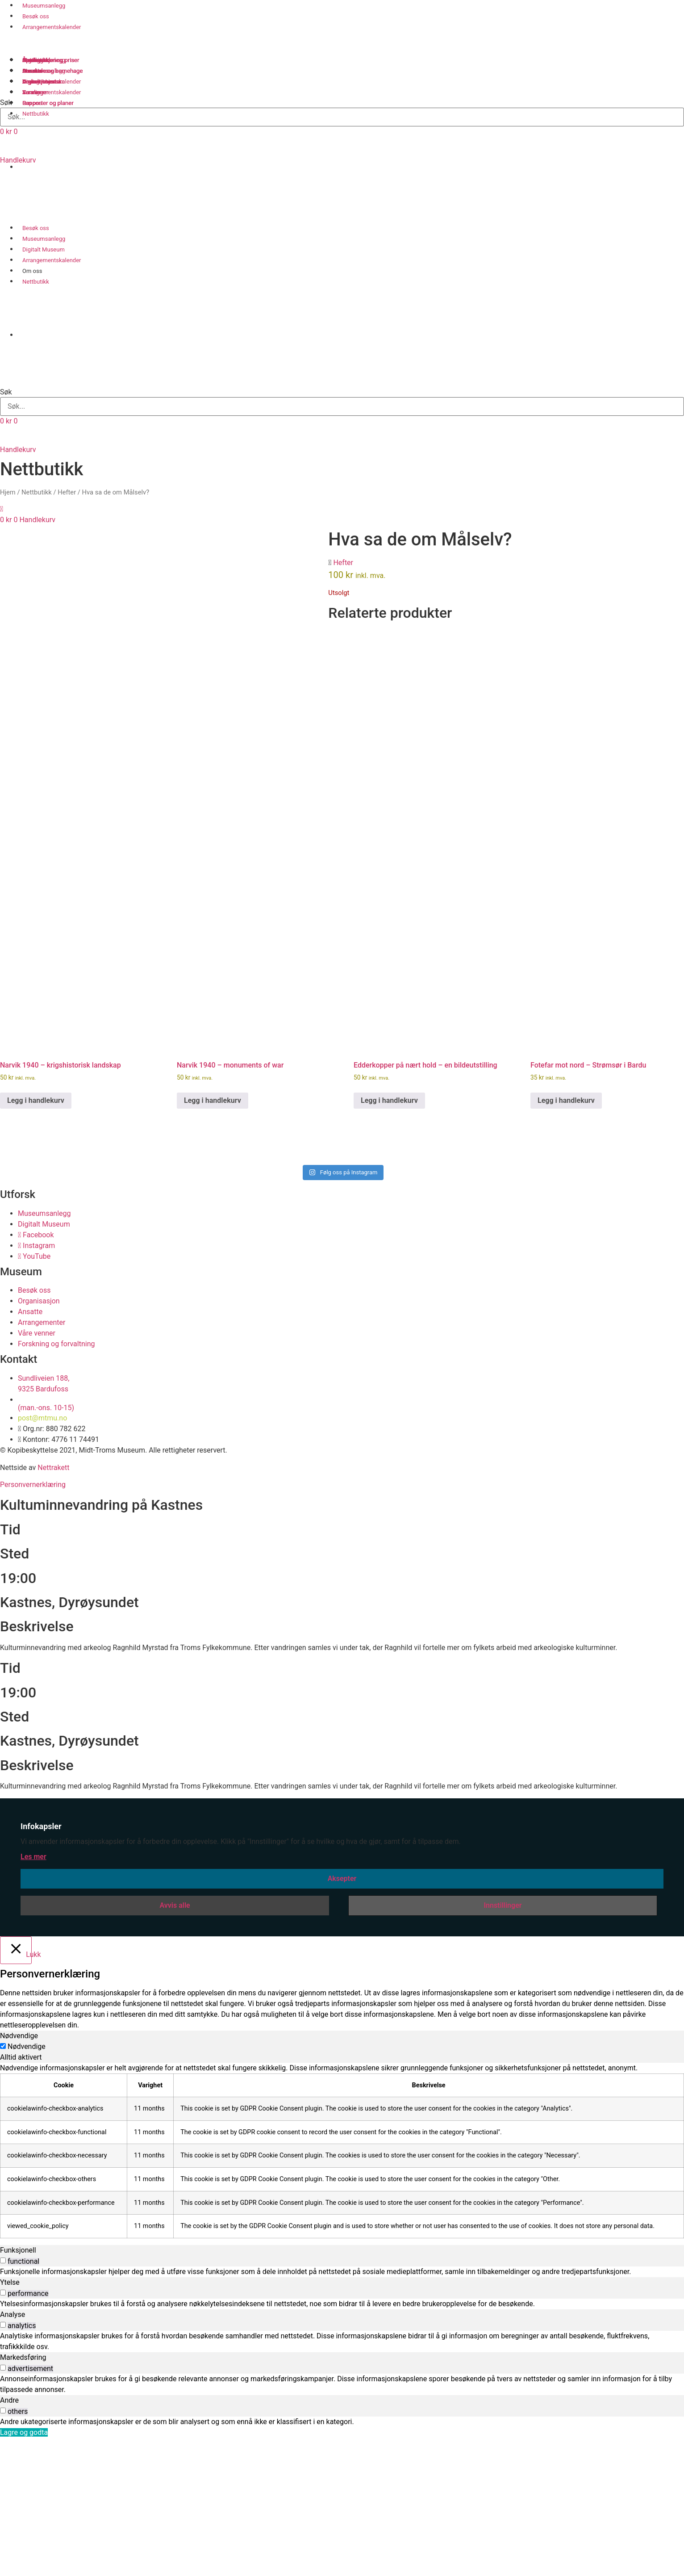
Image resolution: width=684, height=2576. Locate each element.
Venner (31, 92)
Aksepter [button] (342, 2019)
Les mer (33, 1997)
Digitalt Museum (43, 249)
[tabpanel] (342, 2291)
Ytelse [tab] (10, 2422)
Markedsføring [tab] (23, 2497)
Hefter (67, 492)
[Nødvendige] (3, 2186)
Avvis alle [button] (174, 2045)
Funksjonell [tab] (18, 2390)
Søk (6, 392)
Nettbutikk (35, 281)
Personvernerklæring (33, 1625)
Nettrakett (53, 1608)
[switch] (3, 2401)
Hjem (8, 492)
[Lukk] (16, 2090)
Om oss (32, 271)
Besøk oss (35, 16)
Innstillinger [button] (502, 2045)
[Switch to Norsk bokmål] (30, 194)
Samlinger (35, 60)
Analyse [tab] (12, 2454)
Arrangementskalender (51, 27)
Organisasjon (39, 81)
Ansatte (32, 70)
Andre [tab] (9, 2540)
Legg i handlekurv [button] (35, 1240)
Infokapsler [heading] (41, 1966)
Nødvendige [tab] (19, 2176)
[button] (342, 375)
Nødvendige (27, 2187)
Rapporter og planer (48, 103)
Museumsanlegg (43, 238)
